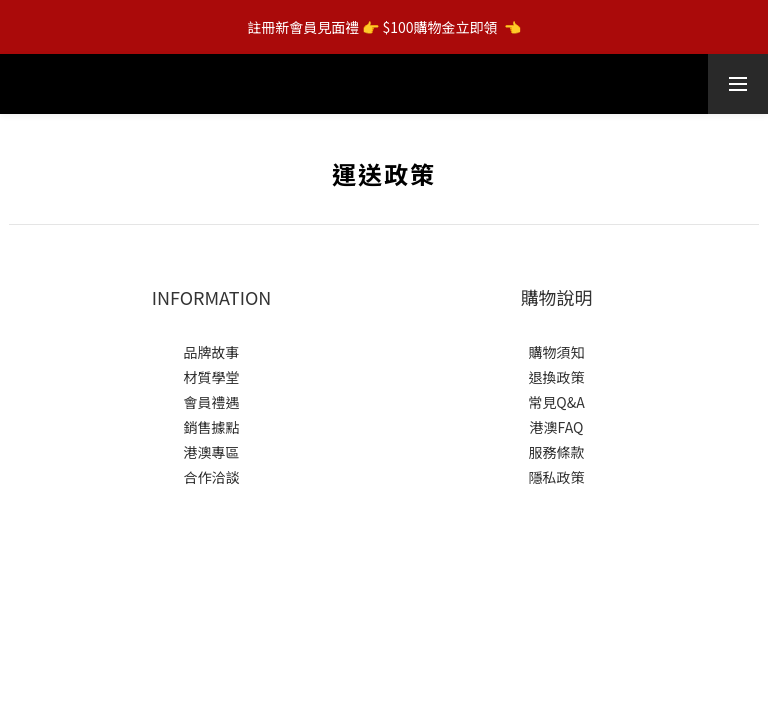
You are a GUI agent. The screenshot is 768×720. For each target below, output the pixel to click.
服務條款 (557, 452)
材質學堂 (212, 377)
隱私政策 (557, 477)
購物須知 (557, 352)
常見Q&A (556, 402)
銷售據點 (212, 427)
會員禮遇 (212, 402)
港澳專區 (212, 452)
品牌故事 (212, 352)
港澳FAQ (557, 427)
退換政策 (557, 377)
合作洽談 (212, 477)
